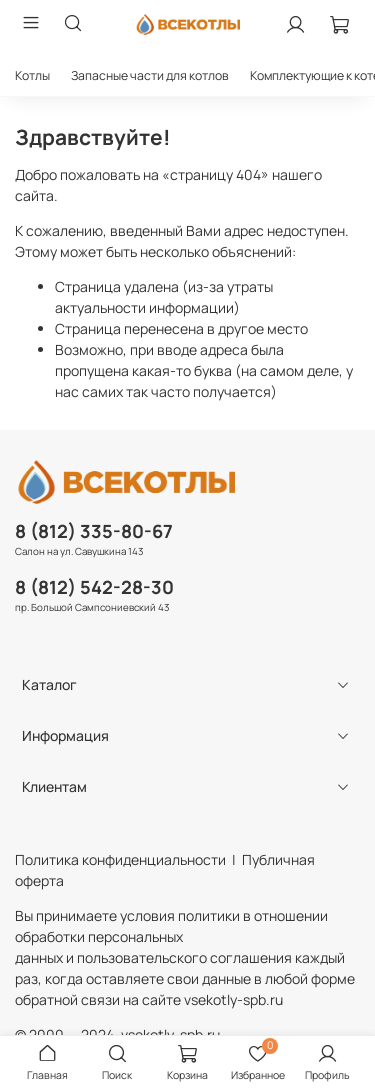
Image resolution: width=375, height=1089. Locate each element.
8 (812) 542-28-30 (94, 587)
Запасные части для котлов (150, 75)
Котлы (32, 75)
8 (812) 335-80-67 (94, 531)
